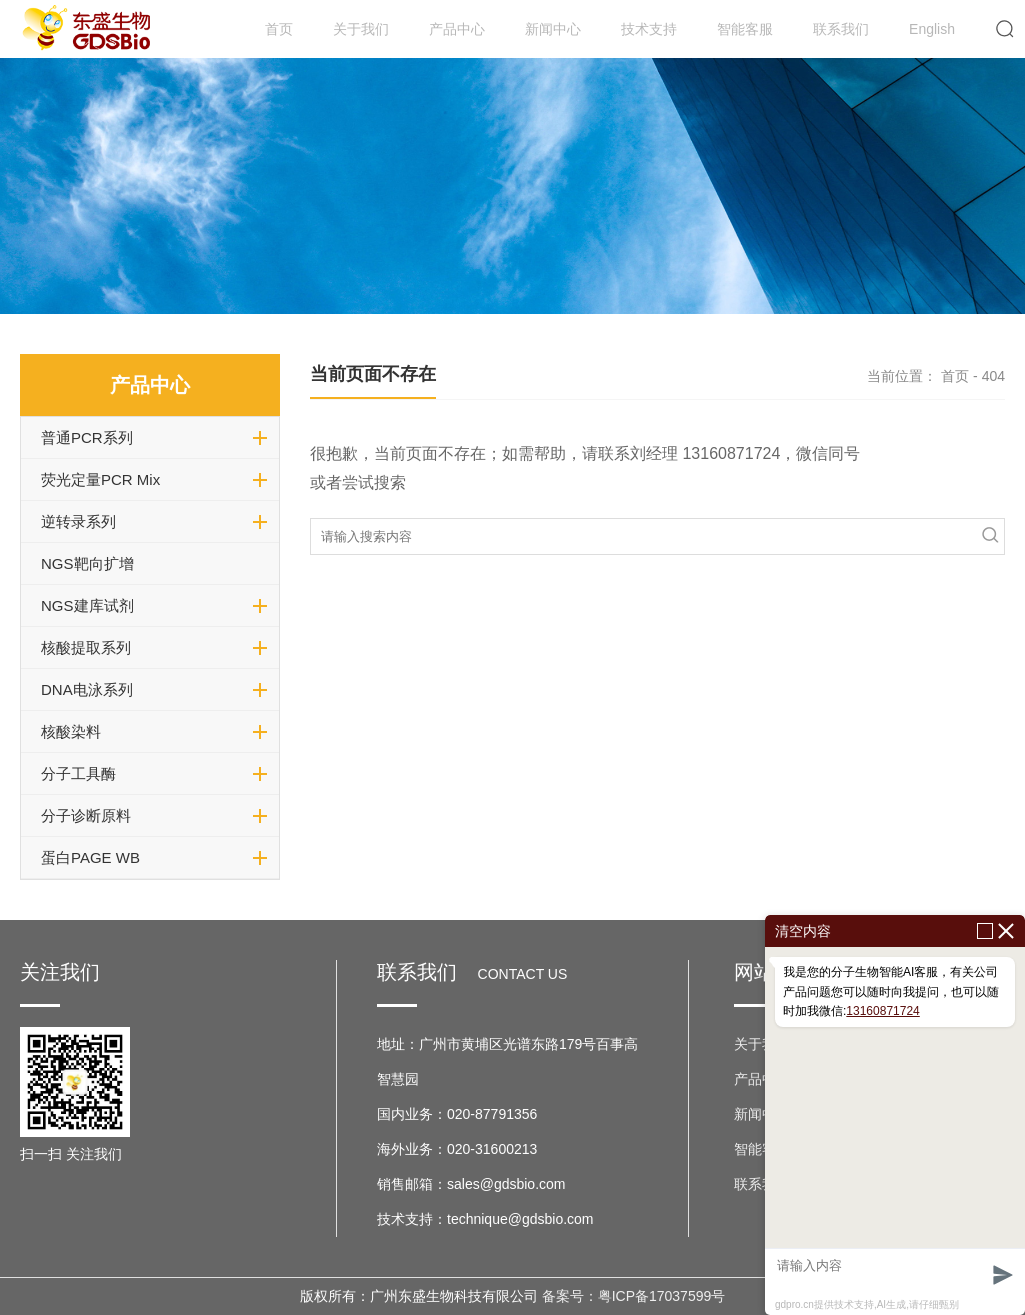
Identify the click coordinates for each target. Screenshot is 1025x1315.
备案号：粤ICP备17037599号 (634, 1296)
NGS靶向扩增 (87, 563)
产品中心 (457, 29)
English (932, 29)
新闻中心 (553, 29)
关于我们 (361, 29)
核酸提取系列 (86, 647)
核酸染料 (71, 731)
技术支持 (649, 29)
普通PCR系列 (87, 437)
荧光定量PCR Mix (100, 479)
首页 (279, 29)
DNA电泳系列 (87, 689)
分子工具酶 (78, 773)
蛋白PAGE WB (90, 857)
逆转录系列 (78, 521)
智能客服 (745, 29)
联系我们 (841, 29)
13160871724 (882, 1011)
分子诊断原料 (86, 815)
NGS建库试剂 (87, 605)
